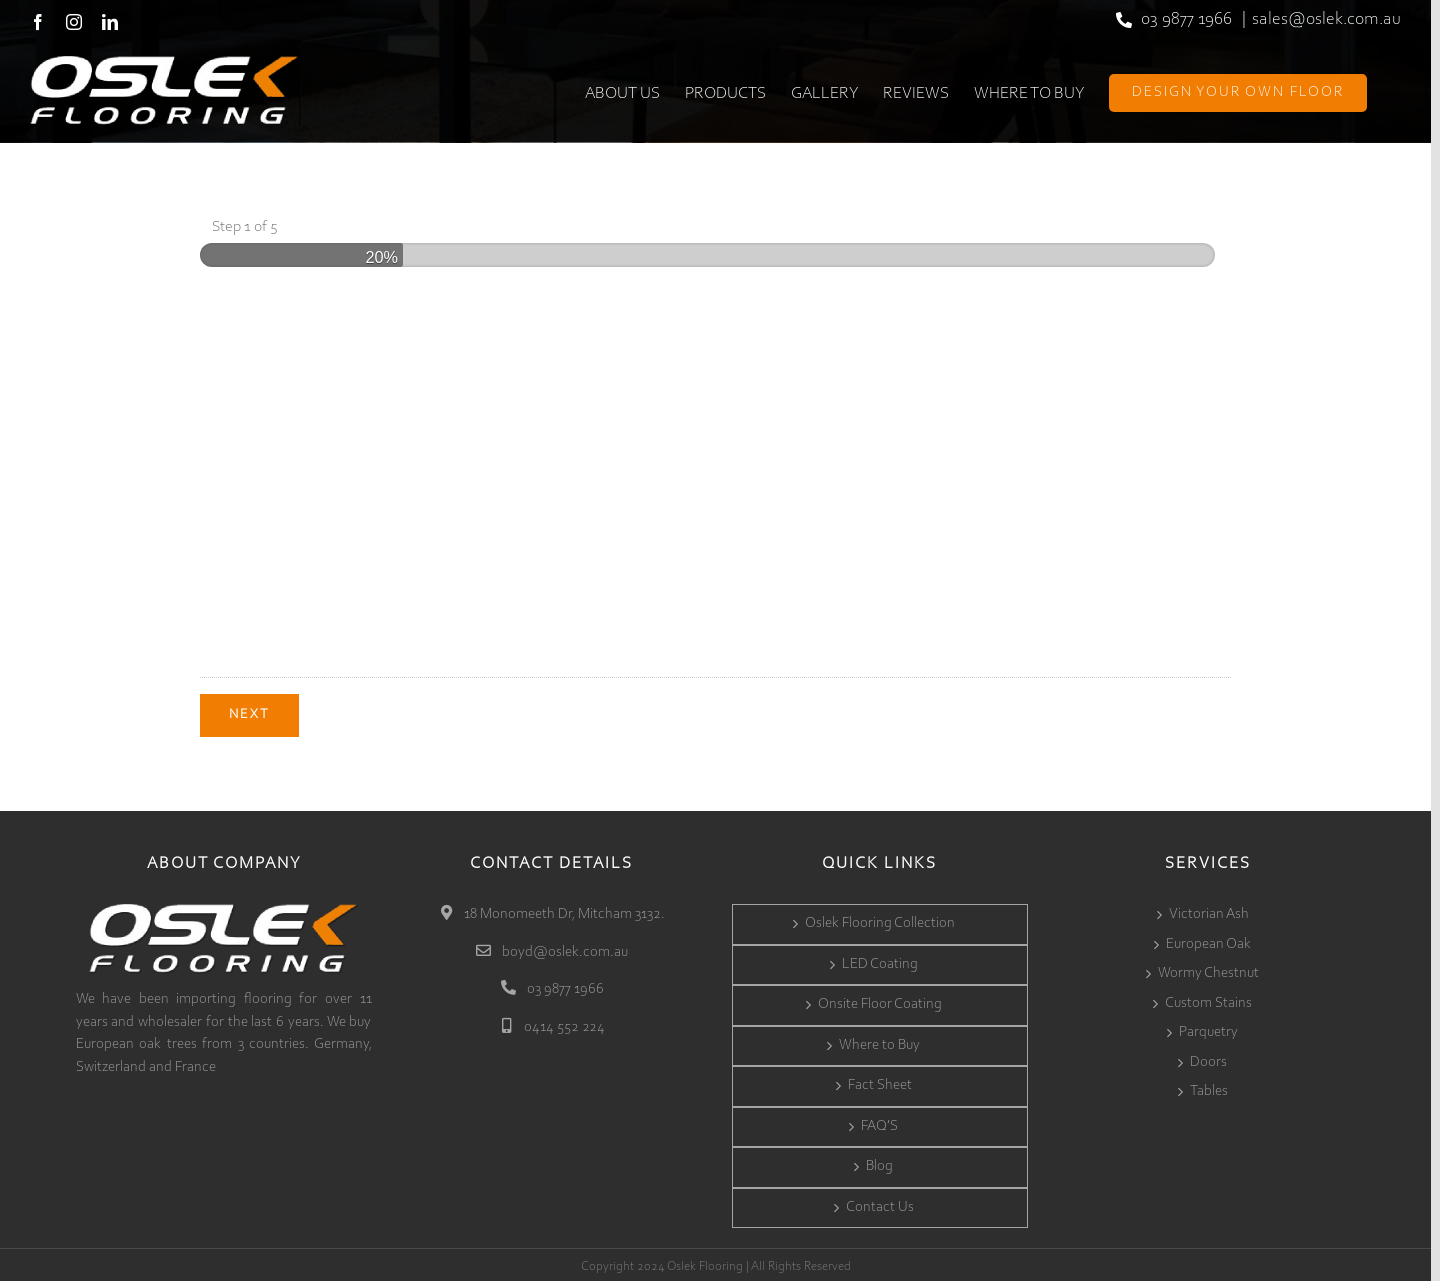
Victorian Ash (1209, 911)
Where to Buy (879, 1041)
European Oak (1208, 940)
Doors (1208, 1058)
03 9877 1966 (1186, 20)
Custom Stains (1208, 999)
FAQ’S (879, 1122)
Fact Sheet (880, 1082)
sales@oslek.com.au (1326, 20)
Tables (1209, 1088)
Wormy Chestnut (1208, 970)
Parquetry (1208, 1029)
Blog (879, 1163)
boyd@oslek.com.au (563, 948)
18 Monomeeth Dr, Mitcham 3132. (563, 911)
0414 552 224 (563, 1023)
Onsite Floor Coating (880, 1001)
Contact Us (880, 1203)
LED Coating (880, 960)
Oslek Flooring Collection (880, 920)
